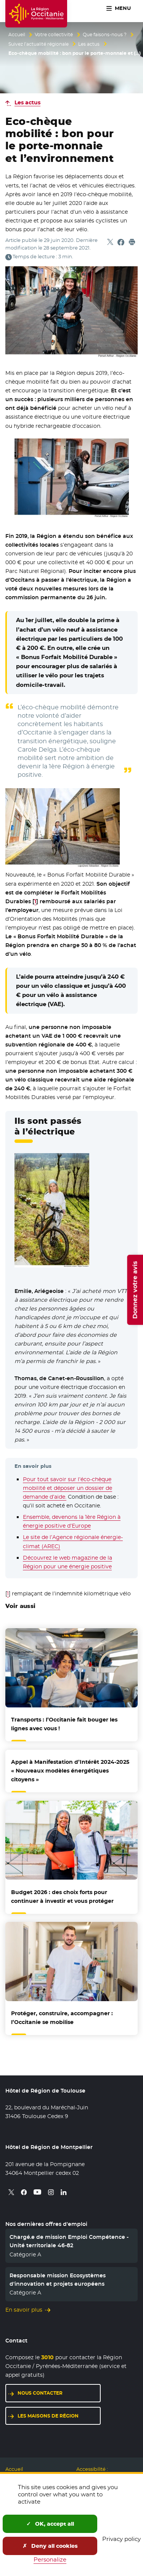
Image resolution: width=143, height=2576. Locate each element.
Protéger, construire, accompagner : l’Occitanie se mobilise (62, 2018)
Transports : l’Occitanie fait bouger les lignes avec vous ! (64, 1724)
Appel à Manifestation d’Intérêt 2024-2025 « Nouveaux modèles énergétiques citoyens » (70, 1770)
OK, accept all (50, 2523)
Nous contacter (40, 2393)
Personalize (50, 2559)
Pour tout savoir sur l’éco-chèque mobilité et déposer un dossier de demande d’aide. (67, 1488)
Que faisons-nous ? (105, 34)
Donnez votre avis (134, 1290)
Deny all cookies (50, 2545)
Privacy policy (121, 2538)
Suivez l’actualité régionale (38, 44)
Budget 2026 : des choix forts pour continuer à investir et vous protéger (62, 1896)
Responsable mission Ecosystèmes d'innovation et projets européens (58, 2279)
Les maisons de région (48, 2416)
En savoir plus (23, 2309)
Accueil (16, 34)
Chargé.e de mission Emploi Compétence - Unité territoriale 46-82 (69, 2241)
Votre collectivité (54, 34)
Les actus (89, 44)
